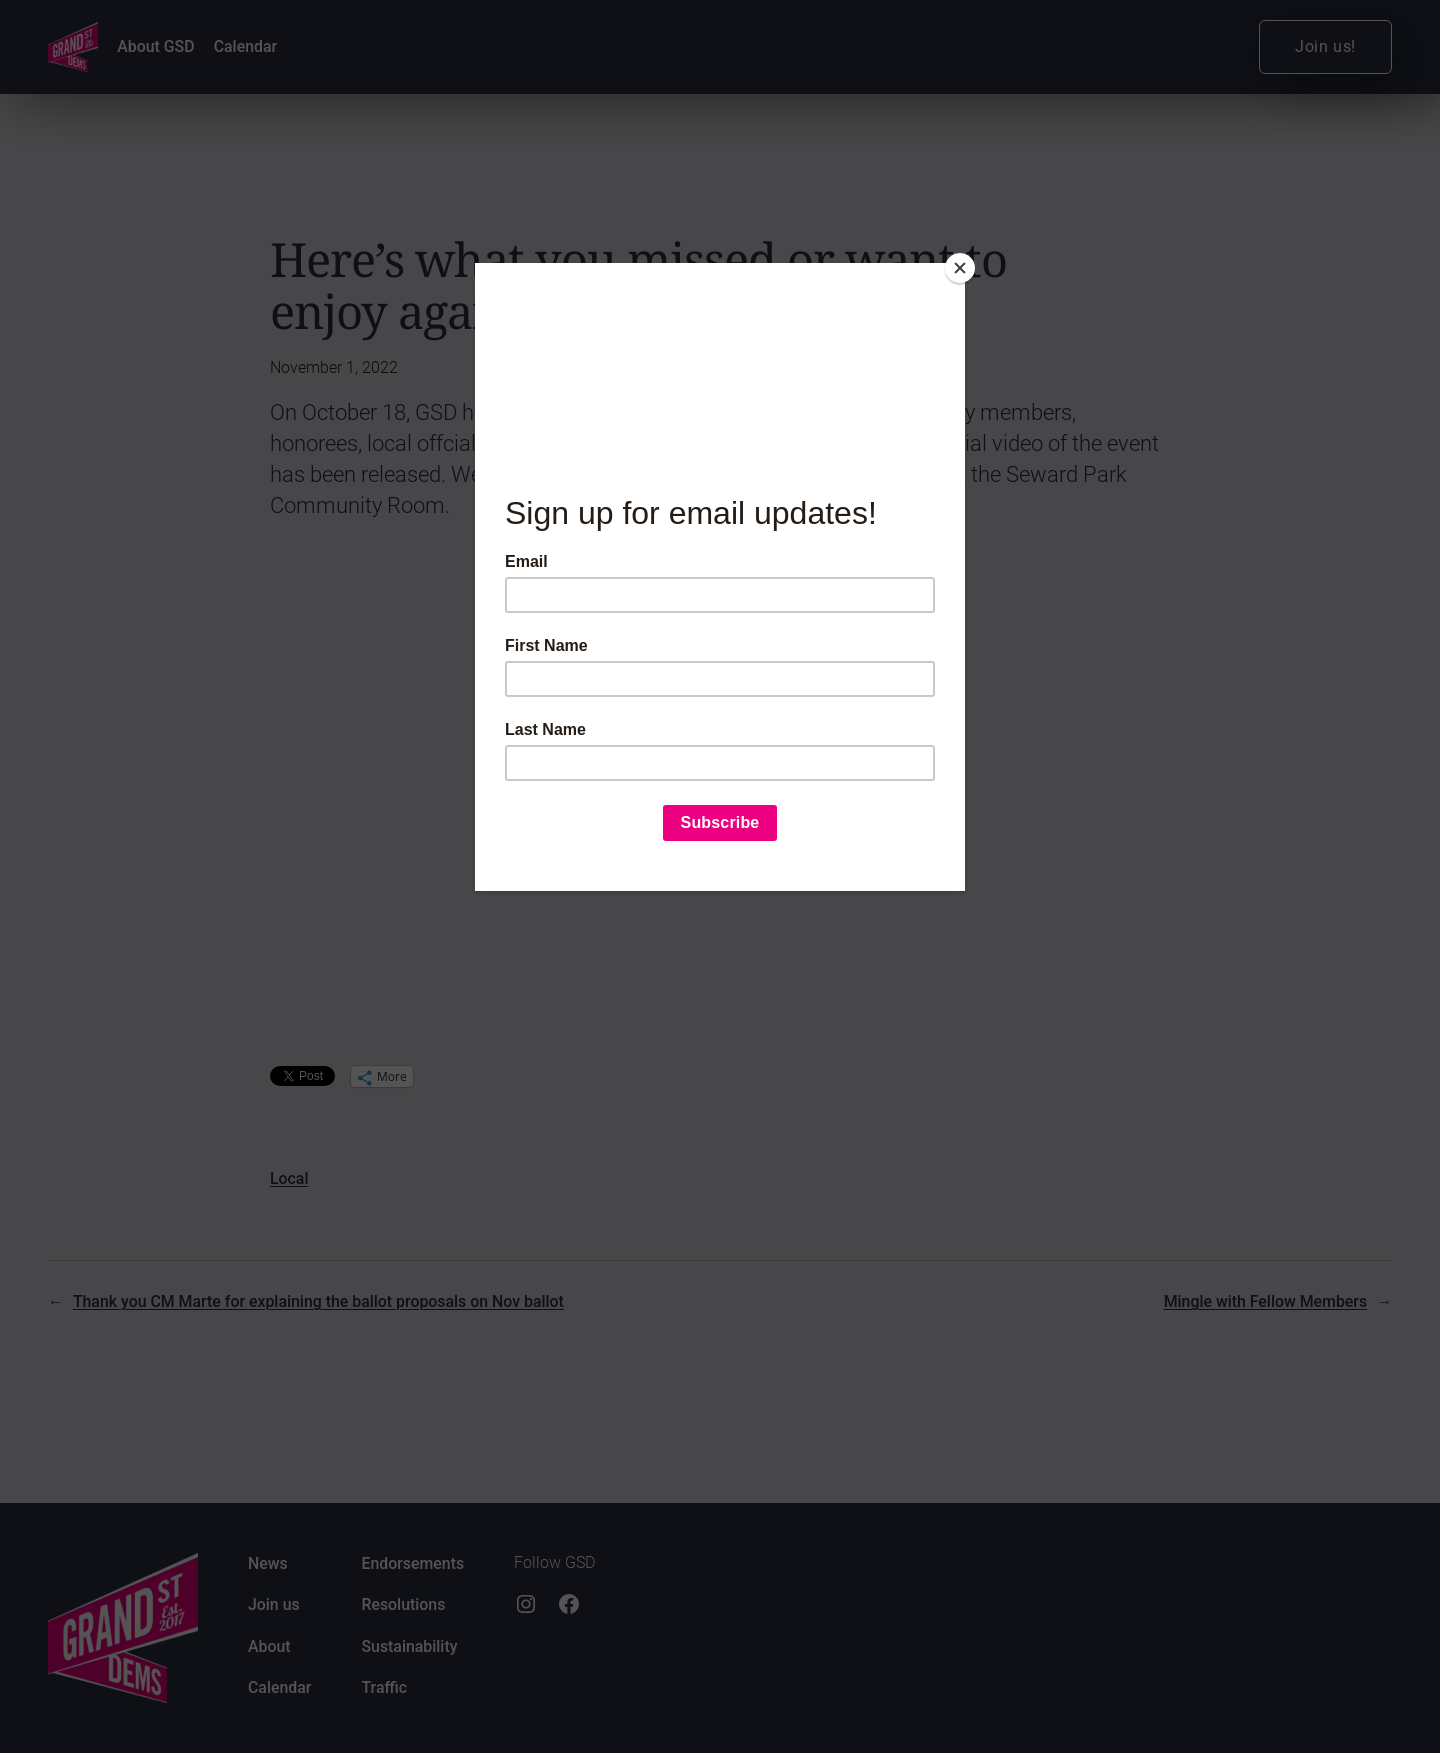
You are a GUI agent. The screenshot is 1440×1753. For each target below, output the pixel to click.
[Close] (960, 268)
